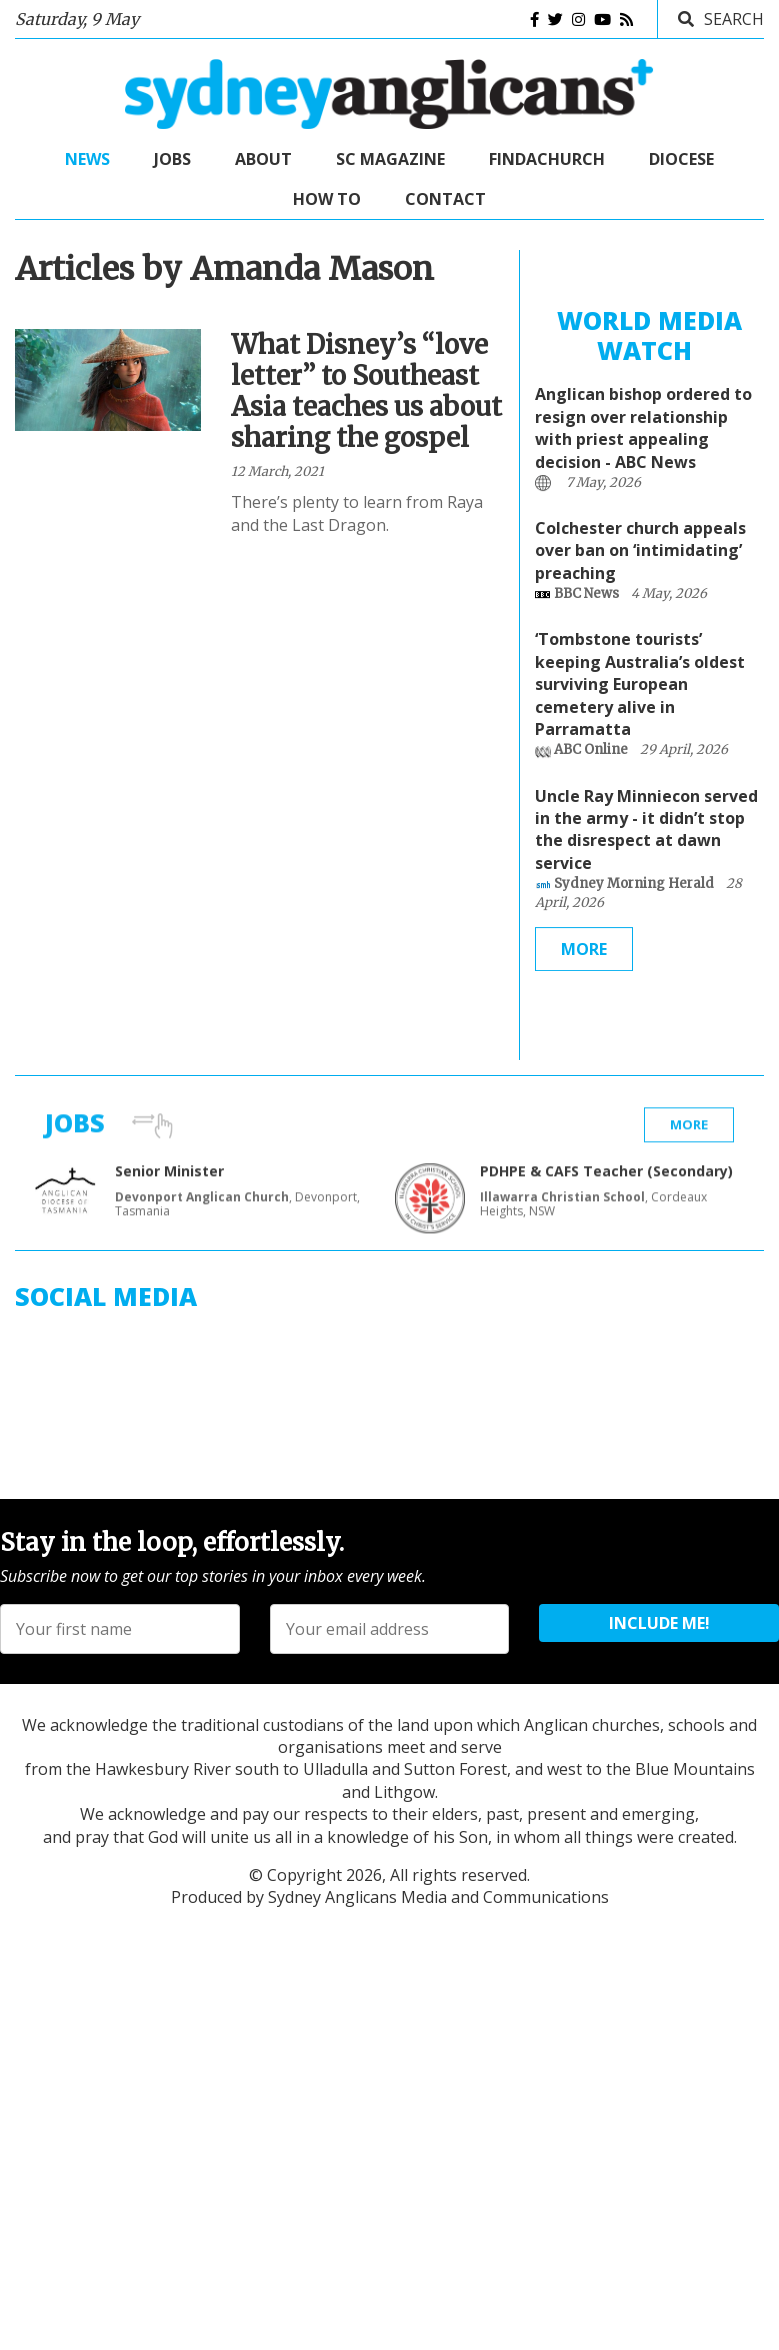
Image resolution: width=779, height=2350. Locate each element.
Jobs (172, 159)
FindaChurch (547, 159)
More (584, 956)
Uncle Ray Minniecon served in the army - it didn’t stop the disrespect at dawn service (646, 836)
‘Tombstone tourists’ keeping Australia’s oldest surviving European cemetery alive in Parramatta (640, 692)
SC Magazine (390, 159)
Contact (445, 199)
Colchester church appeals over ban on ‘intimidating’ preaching (640, 558)
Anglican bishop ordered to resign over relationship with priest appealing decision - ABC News (643, 435)
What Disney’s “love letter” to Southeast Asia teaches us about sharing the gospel (366, 394)
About (263, 159)
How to (327, 199)
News (87, 159)
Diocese (681, 159)
